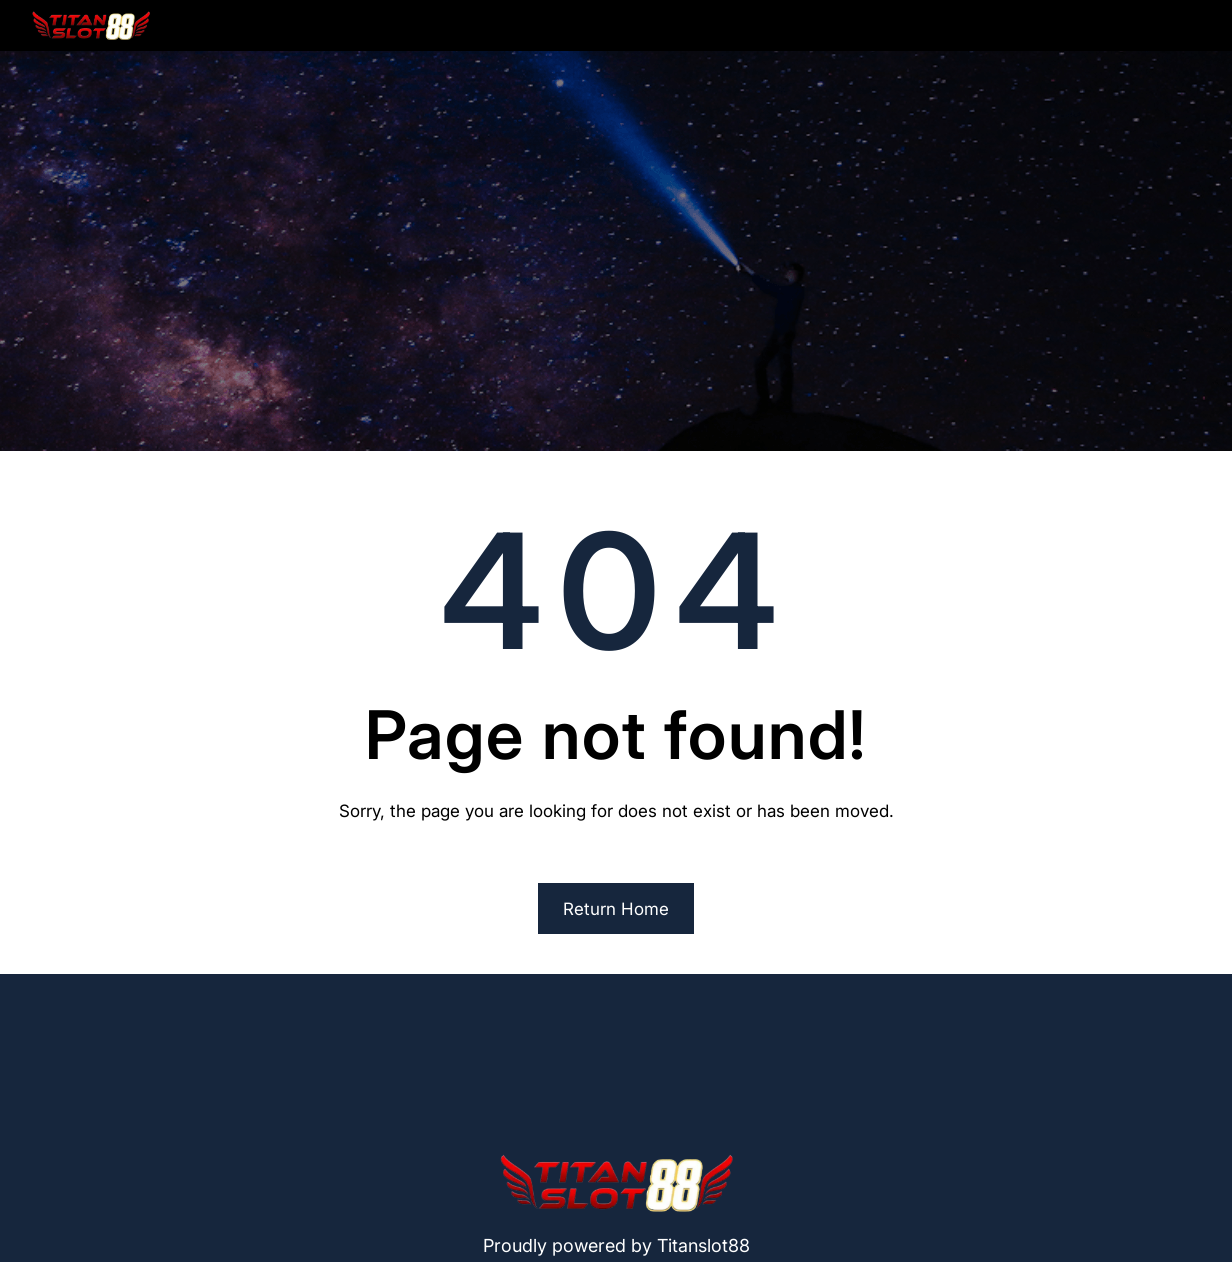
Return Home (616, 909)
